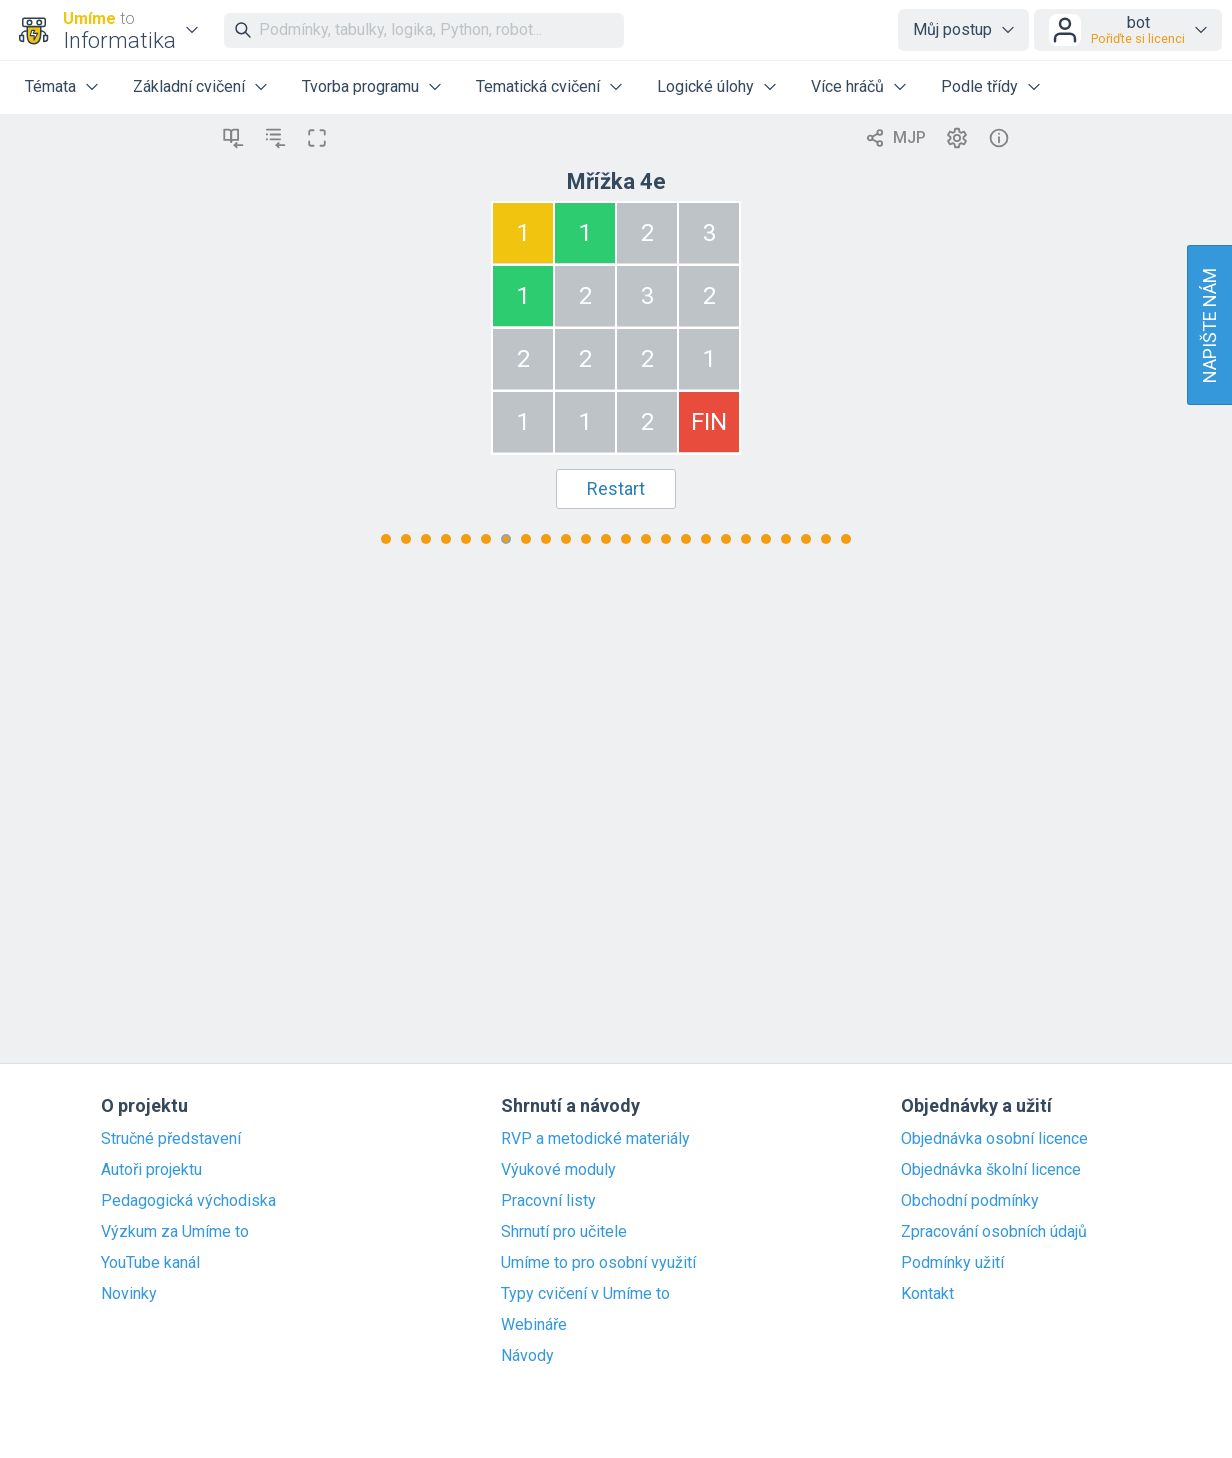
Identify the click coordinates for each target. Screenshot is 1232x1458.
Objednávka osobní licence (994, 1139)
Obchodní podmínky (970, 1201)
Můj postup (952, 29)
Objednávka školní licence (991, 1170)
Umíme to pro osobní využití (598, 1263)
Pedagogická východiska (188, 1201)
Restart (616, 488)
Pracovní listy (548, 1201)
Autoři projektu (151, 1170)
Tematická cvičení (538, 86)
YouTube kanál (150, 1263)
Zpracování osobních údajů (994, 1232)
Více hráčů (847, 86)
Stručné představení (171, 1139)
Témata (50, 86)
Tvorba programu (360, 86)
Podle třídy (979, 86)
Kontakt (927, 1294)
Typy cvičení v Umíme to (585, 1294)
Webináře (534, 1325)
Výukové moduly (558, 1170)
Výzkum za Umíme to (175, 1232)
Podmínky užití (952, 1263)
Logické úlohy (705, 86)
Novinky (129, 1294)
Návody (527, 1356)
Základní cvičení (189, 86)
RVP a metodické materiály (595, 1139)
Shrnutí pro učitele (564, 1232)
